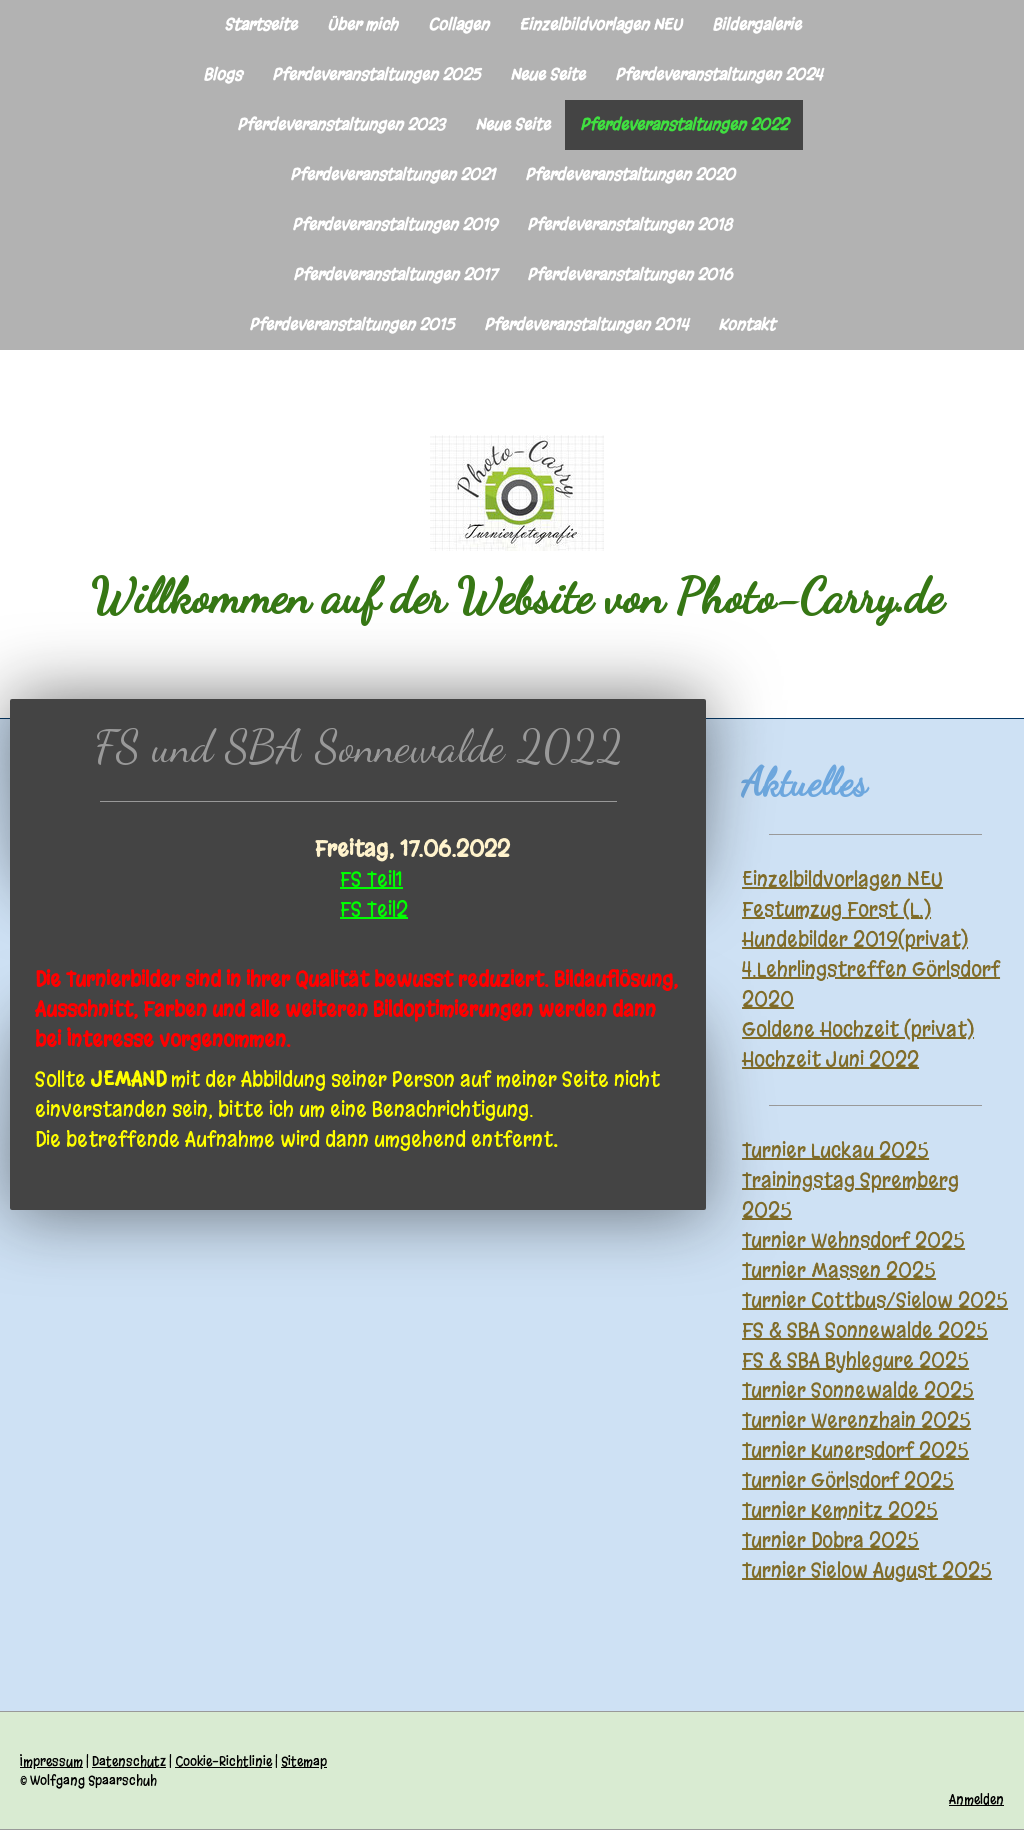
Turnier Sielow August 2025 (867, 1570)
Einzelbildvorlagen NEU (600, 24)
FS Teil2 (374, 909)
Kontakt (746, 324)
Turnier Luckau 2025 (835, 1150)
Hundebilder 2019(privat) (855, 939)
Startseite (260, 24)
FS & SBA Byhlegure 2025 (855, 1360)
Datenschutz (129, 1761)
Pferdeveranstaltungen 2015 (351, 324)
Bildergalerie (756, 24)
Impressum (51, 1761)
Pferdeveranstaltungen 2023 (341, 124)
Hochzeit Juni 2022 (830, 1059)
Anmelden (976, 1799)
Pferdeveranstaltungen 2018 (629, 224)
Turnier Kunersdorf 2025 (855, 1450)
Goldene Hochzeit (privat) (858, 1029)
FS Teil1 (371, 879)
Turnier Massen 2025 (839, 1270)
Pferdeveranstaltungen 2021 (392, 174)
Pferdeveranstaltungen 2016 (629, 274)
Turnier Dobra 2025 (830, 1540)
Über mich (362, 24)
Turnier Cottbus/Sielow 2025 (875, 1300)
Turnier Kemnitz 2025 (840, 1510)
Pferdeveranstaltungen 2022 (684, 124)
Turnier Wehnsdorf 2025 (853, 1240)
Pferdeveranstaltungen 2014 (586, 324)
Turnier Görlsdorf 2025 (848, 1480)
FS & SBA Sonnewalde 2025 (865, 1330)
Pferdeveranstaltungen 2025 (376, 74)
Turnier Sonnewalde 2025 (858, 1390)
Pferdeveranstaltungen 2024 (718, 74)
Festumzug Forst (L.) (836, 909)
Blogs (222, 74)
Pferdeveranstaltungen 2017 (395, 274)
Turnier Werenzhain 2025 (856, 1420)
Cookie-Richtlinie (223, 1761)
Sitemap (304, 1761)
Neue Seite (547, 74)
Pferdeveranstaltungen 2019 (394, 224)
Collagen (458, 24)
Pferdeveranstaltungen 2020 (630, 174)
